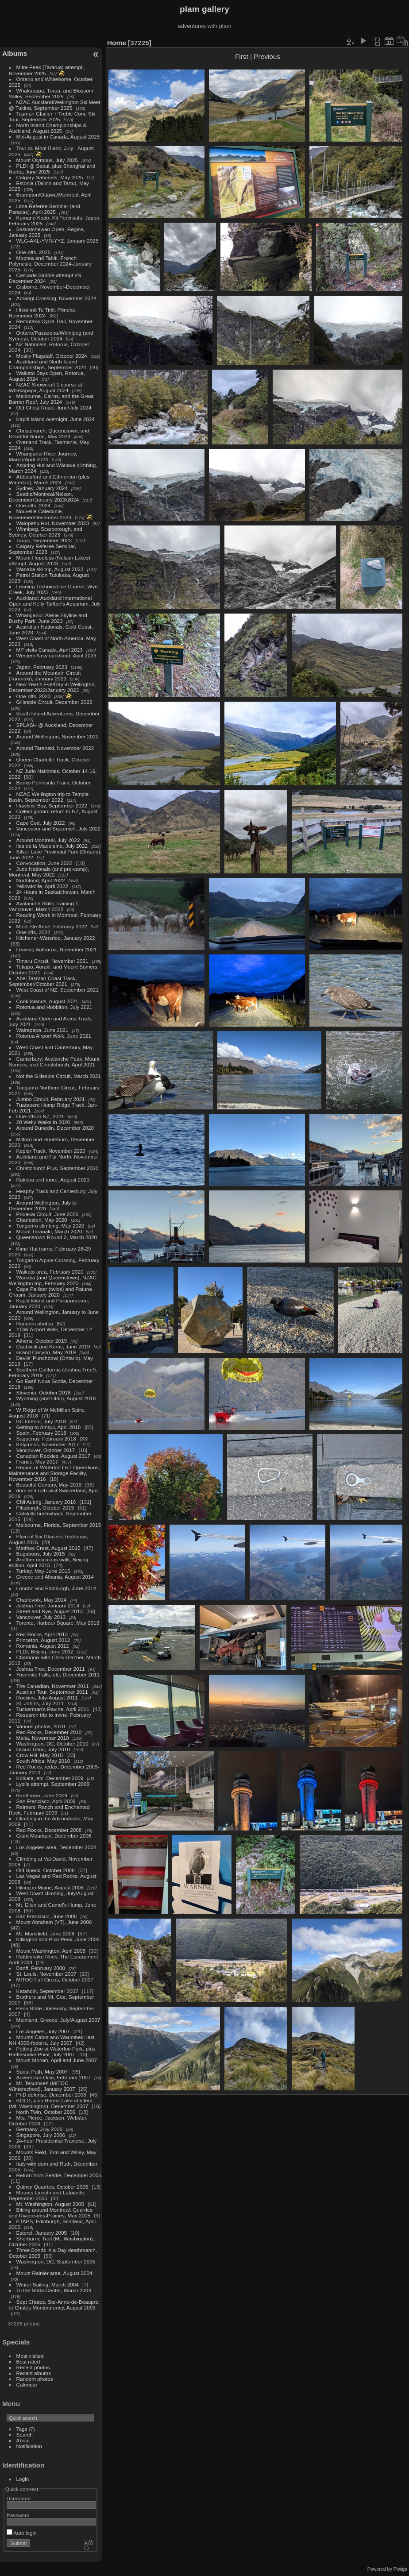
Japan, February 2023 (41, 667)
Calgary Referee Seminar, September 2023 (42, 549)
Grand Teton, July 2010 (43, 1749)
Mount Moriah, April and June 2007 (56, 2060)
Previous (267, 56)
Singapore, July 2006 (41, 2135)
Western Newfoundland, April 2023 (56, 655)
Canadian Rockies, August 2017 (53, 1456)
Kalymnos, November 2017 (47, 1444)
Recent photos (33, 2367)
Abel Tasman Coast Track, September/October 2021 (43, 981)
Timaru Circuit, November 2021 (52, 961)
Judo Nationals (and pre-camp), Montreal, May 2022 (49, 871)
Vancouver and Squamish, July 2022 (58, 828)
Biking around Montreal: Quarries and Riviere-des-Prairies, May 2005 (51, 2212)
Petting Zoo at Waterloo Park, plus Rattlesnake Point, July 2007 (52, 2051)
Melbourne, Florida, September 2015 (58, 1525)
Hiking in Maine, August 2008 (50, 1887)
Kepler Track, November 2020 (50, 1151)
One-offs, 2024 (33, 505)
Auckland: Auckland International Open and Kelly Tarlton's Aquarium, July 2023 (54, 603)
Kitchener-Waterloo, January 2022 (55, 938)
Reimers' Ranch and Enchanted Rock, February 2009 (49, 1809)
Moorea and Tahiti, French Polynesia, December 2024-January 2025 (50, 263)
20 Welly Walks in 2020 (43, 1122)
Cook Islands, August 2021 (47, 1001)
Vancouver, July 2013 (41, 1617)
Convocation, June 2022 (44, 863)
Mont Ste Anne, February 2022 (51, 926)
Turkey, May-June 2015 (43, 1571)
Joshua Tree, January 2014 (48, 1605)
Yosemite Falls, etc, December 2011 (58, 1674)
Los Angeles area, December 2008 (56, 1847)
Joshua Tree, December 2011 (50, 1669)
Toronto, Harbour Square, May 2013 (58, 1623)
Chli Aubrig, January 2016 (46, 1502)
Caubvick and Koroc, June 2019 (53, 1346)
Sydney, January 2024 (42, 488)
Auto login (22, 2533)
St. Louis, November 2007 (46, 1974)
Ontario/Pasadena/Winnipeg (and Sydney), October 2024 (51, 335)
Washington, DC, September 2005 (56, 2261)
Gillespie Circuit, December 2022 (54, 702)
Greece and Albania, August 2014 (55, 1577)
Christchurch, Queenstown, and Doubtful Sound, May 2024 (49, 433)
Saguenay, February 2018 (46, 1438)
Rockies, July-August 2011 (47, 1697)
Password (18, 2515)
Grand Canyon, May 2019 (46, 1352)
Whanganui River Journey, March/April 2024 (43, 456)
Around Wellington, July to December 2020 (43, 1205)
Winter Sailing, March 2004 (47, 2284)
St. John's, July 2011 (40, 1703)
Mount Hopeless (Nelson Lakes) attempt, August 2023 (49, 560)
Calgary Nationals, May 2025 (49, 177)
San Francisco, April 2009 (46, 1801)
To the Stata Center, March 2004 (53, 2290)
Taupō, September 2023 (44, 540)
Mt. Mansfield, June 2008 (45, 1933)
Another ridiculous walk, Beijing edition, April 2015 (49, 1562)
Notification (29, 2446)
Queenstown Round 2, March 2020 (56, 1237)
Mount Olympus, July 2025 (47, 160)
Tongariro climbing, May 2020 (50, 1225)
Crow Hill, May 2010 (39, 1755)
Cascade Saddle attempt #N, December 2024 (46, 278)
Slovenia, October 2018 (43, 1392)
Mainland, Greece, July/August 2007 (58, 2020)
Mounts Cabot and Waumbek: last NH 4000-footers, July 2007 (52, 2040)
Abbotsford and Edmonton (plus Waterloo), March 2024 (49, 479)
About (23, 2440)
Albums (14, 53)
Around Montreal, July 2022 (48, 840)
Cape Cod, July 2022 (40, 823)
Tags (21, 2429)
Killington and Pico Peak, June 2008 (58, 1939)
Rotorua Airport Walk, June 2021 (54, 1036)
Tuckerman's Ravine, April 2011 (52, 1709)
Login (22, 2479)
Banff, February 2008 (40, 1968)
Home (116, 42)
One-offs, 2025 (33, 252)
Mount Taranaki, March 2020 (49, 1231)
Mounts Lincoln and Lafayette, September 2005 (47, 2195)
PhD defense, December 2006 (51, 2094)
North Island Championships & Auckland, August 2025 (48, 128)
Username (19, 2498)
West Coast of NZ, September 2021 (57, 990)
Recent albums (33, 2373)
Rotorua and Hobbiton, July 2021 (54, 1007)
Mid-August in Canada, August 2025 (58, 136)
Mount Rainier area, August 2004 (54, 2273)
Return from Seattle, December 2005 (58, 2175)
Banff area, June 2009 (42, 1795)
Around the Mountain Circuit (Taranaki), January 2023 (45, 675)
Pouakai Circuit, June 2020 (47, 1214)
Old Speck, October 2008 (45, 1870)
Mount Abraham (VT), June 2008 (54, 1922)
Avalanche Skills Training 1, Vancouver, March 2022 (44, 906)
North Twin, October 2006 (46, 2112)
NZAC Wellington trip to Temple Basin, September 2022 (49, 797)
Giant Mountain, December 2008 (54, 1835)
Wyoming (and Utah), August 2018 (56, 1398)
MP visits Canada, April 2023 (49, 650)
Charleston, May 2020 (41, 1220)
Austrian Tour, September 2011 (52, 1692)
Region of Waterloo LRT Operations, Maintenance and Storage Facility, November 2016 (54, 1473)
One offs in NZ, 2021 (40, 1116)
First (241, 56)
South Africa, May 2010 (43, 1761)
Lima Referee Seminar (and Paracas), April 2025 (44, 209)
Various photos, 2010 (40, 1726)
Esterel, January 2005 (41, 2233)
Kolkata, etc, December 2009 (50, 1778)
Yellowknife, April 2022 (42, 886)
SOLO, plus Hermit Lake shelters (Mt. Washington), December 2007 (51, 2103)
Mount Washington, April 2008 (51, 1951)
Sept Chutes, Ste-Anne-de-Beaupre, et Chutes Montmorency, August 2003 (54, 2304)
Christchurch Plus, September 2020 (57, 1168)
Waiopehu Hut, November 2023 (52, 523)
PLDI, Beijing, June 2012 (45, 1651)
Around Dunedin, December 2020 (55, 1128)
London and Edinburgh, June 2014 (56, 1588)
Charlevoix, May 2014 (41, 1600)
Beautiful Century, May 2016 (49, 1484)
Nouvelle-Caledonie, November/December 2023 (40, 514)
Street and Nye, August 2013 (49, 1611)
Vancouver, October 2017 (45, 1450)
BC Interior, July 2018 (41, 1421)
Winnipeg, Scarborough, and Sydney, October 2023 (45, 531)
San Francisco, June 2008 (46, 1916)
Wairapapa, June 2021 (42, 1030)
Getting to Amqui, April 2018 (48, 1427)
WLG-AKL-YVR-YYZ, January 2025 (57, 240)
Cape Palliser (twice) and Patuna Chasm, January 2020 (50, 1292)
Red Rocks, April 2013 (42, 1634)
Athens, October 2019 (41, 1341)
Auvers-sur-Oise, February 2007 (53, 2077)
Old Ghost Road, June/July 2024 (54, 407)
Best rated (28, 2361)
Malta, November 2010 (42, 1738)
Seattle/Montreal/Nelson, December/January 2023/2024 (44, 496)
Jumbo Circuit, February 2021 (50, 1099)
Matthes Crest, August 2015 (48, 1548)
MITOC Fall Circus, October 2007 (54, 1979)
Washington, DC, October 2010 (52, 1743)
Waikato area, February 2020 (50, 1271)
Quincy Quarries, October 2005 (52, 2187)
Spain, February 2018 (41, 1433)
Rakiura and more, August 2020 (52, 1179)
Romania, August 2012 (42, 1646)
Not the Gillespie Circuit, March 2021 (58, 1076)
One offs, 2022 (33, 932)
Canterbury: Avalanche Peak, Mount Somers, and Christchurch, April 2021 (54, 1061)
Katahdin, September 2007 (47, 1991)
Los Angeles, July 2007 (43, 2031)
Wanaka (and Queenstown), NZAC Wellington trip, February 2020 (52, 1280)
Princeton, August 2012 (43, 1640)
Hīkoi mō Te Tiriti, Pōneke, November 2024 (43, 312)
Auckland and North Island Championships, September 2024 (47, 364)
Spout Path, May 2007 (42, 2071)
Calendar (27, 2384)
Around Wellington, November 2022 (57, 736)
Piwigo (400, 2569)
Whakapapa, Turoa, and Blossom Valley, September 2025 (51, 93)
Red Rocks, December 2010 (49, 1732)
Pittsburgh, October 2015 (45, 1507)
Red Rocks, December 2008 (49, 1830)
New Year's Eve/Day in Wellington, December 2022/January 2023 (52, 687)
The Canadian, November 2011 (52, 1686)
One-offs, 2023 (33, 696)
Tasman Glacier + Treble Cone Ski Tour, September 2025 (52, 116)
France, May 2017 (37, 1461)
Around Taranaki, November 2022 (55, 748)
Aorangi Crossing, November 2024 (56, 298)
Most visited (30, 2356)
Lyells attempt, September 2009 (53, 1784)
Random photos (34, 1323)
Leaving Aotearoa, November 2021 (56, 949)
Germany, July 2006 (39, 2129)
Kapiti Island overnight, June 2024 (55, 419)
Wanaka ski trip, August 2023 (50, 569)
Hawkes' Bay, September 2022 (51, 805)
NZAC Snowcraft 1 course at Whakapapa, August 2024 (45, 387)
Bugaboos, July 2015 (40, 1553)
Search (24, 2434)
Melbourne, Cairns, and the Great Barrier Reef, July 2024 (51, 399)
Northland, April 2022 (40, 880)
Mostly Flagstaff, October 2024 (51, 356)
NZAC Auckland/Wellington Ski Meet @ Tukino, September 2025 (54, 105)
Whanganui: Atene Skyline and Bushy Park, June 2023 (48, 618)
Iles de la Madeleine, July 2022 (52, 846)
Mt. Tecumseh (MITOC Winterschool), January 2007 (42, 2086)
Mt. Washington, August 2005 (50, 2204)
